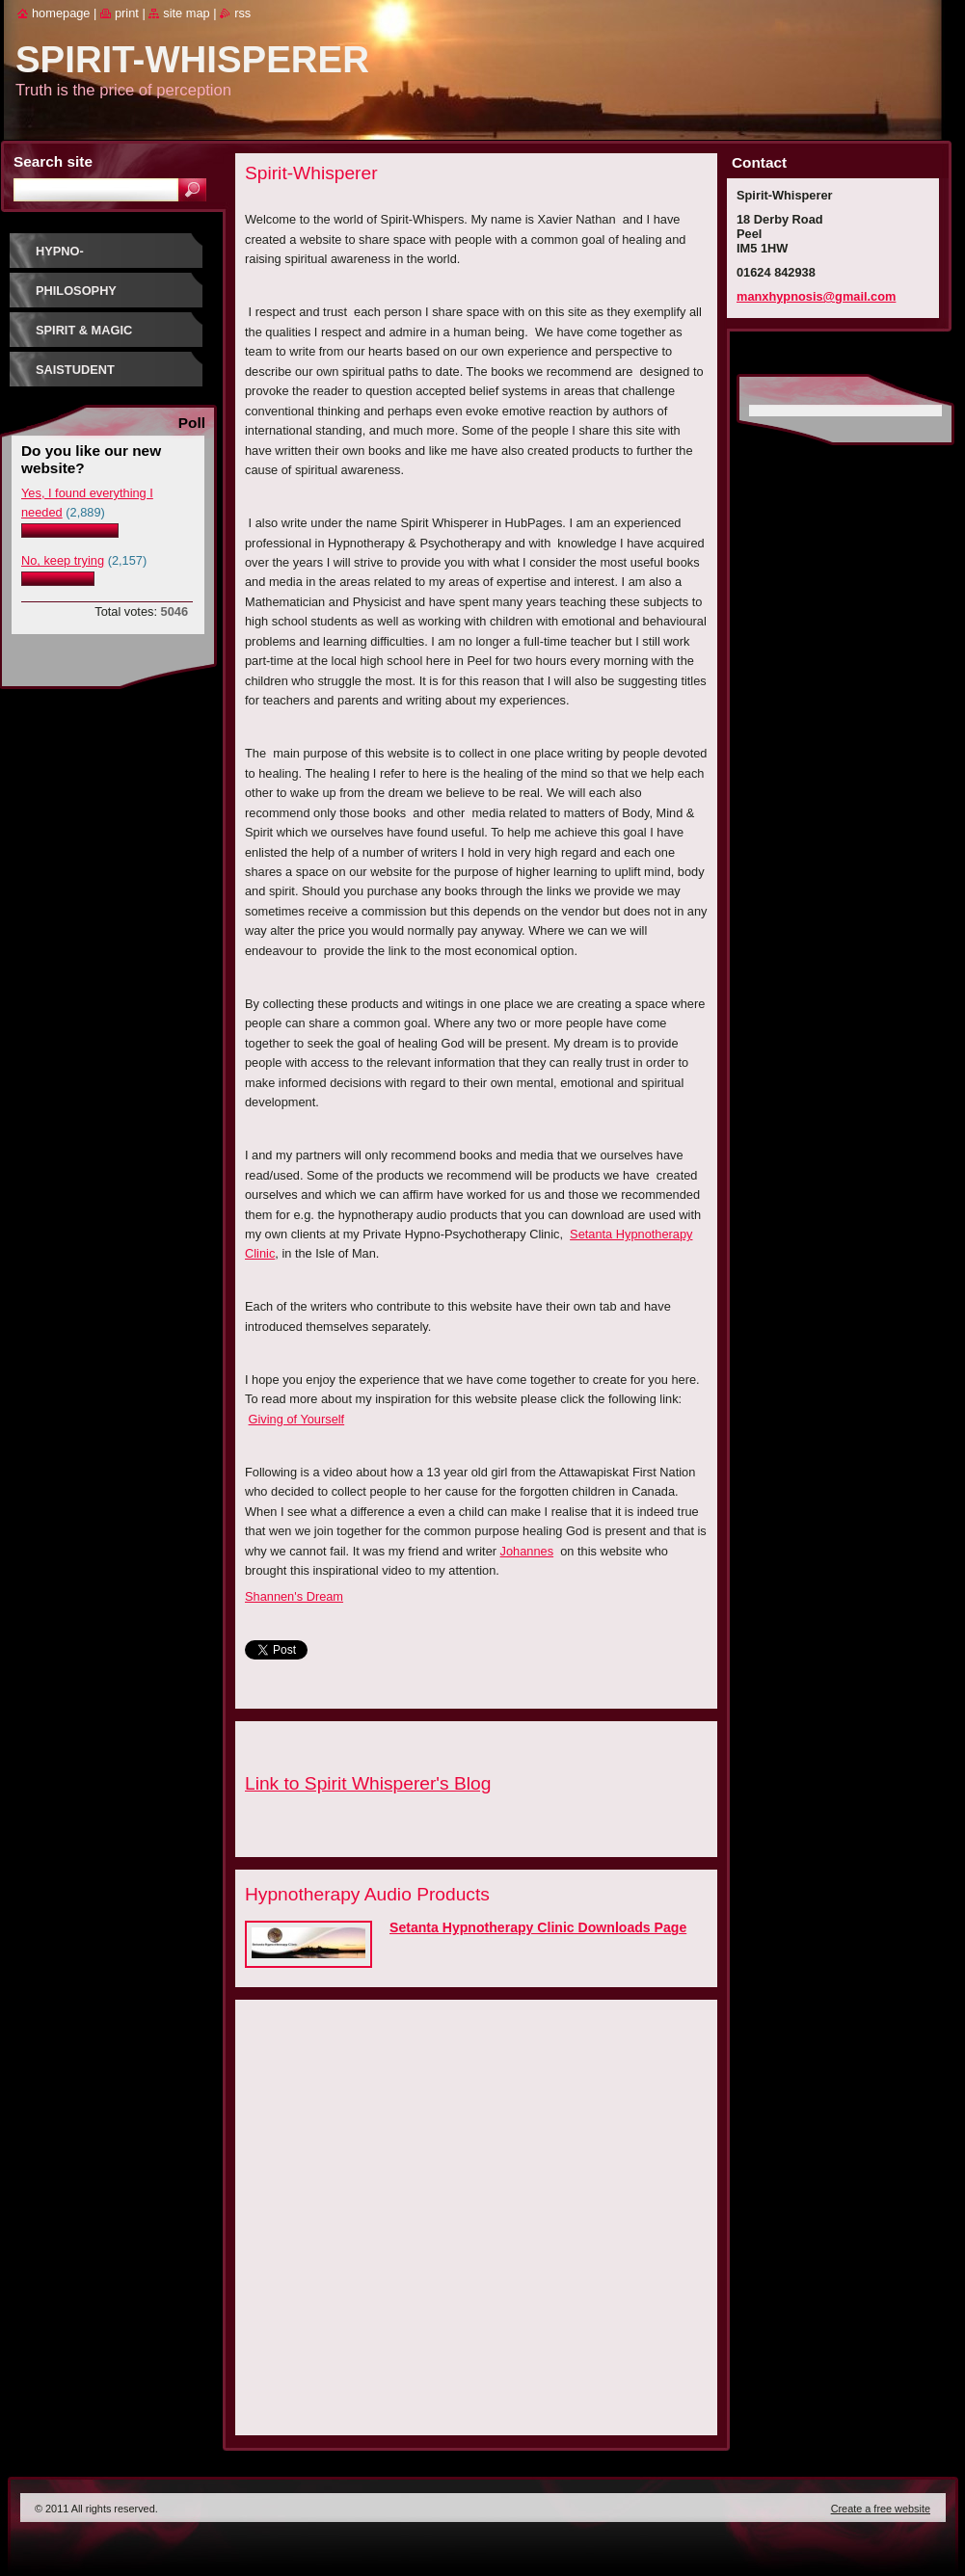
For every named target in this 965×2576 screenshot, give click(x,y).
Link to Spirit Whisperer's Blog (368, 1783)
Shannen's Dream (294, 1596)
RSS (242, 13)
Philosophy (76, 290)
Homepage (61, 13)
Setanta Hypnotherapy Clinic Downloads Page (537, 1927)
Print (127, 13)
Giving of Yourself (297, 1419)
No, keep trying (62, 560)
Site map (186, 13)
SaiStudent (75, 369)
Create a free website (880, 2508)
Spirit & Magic (84, 330)
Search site (53, 161)
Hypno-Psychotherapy (91, 258)
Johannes (527, 1551)
